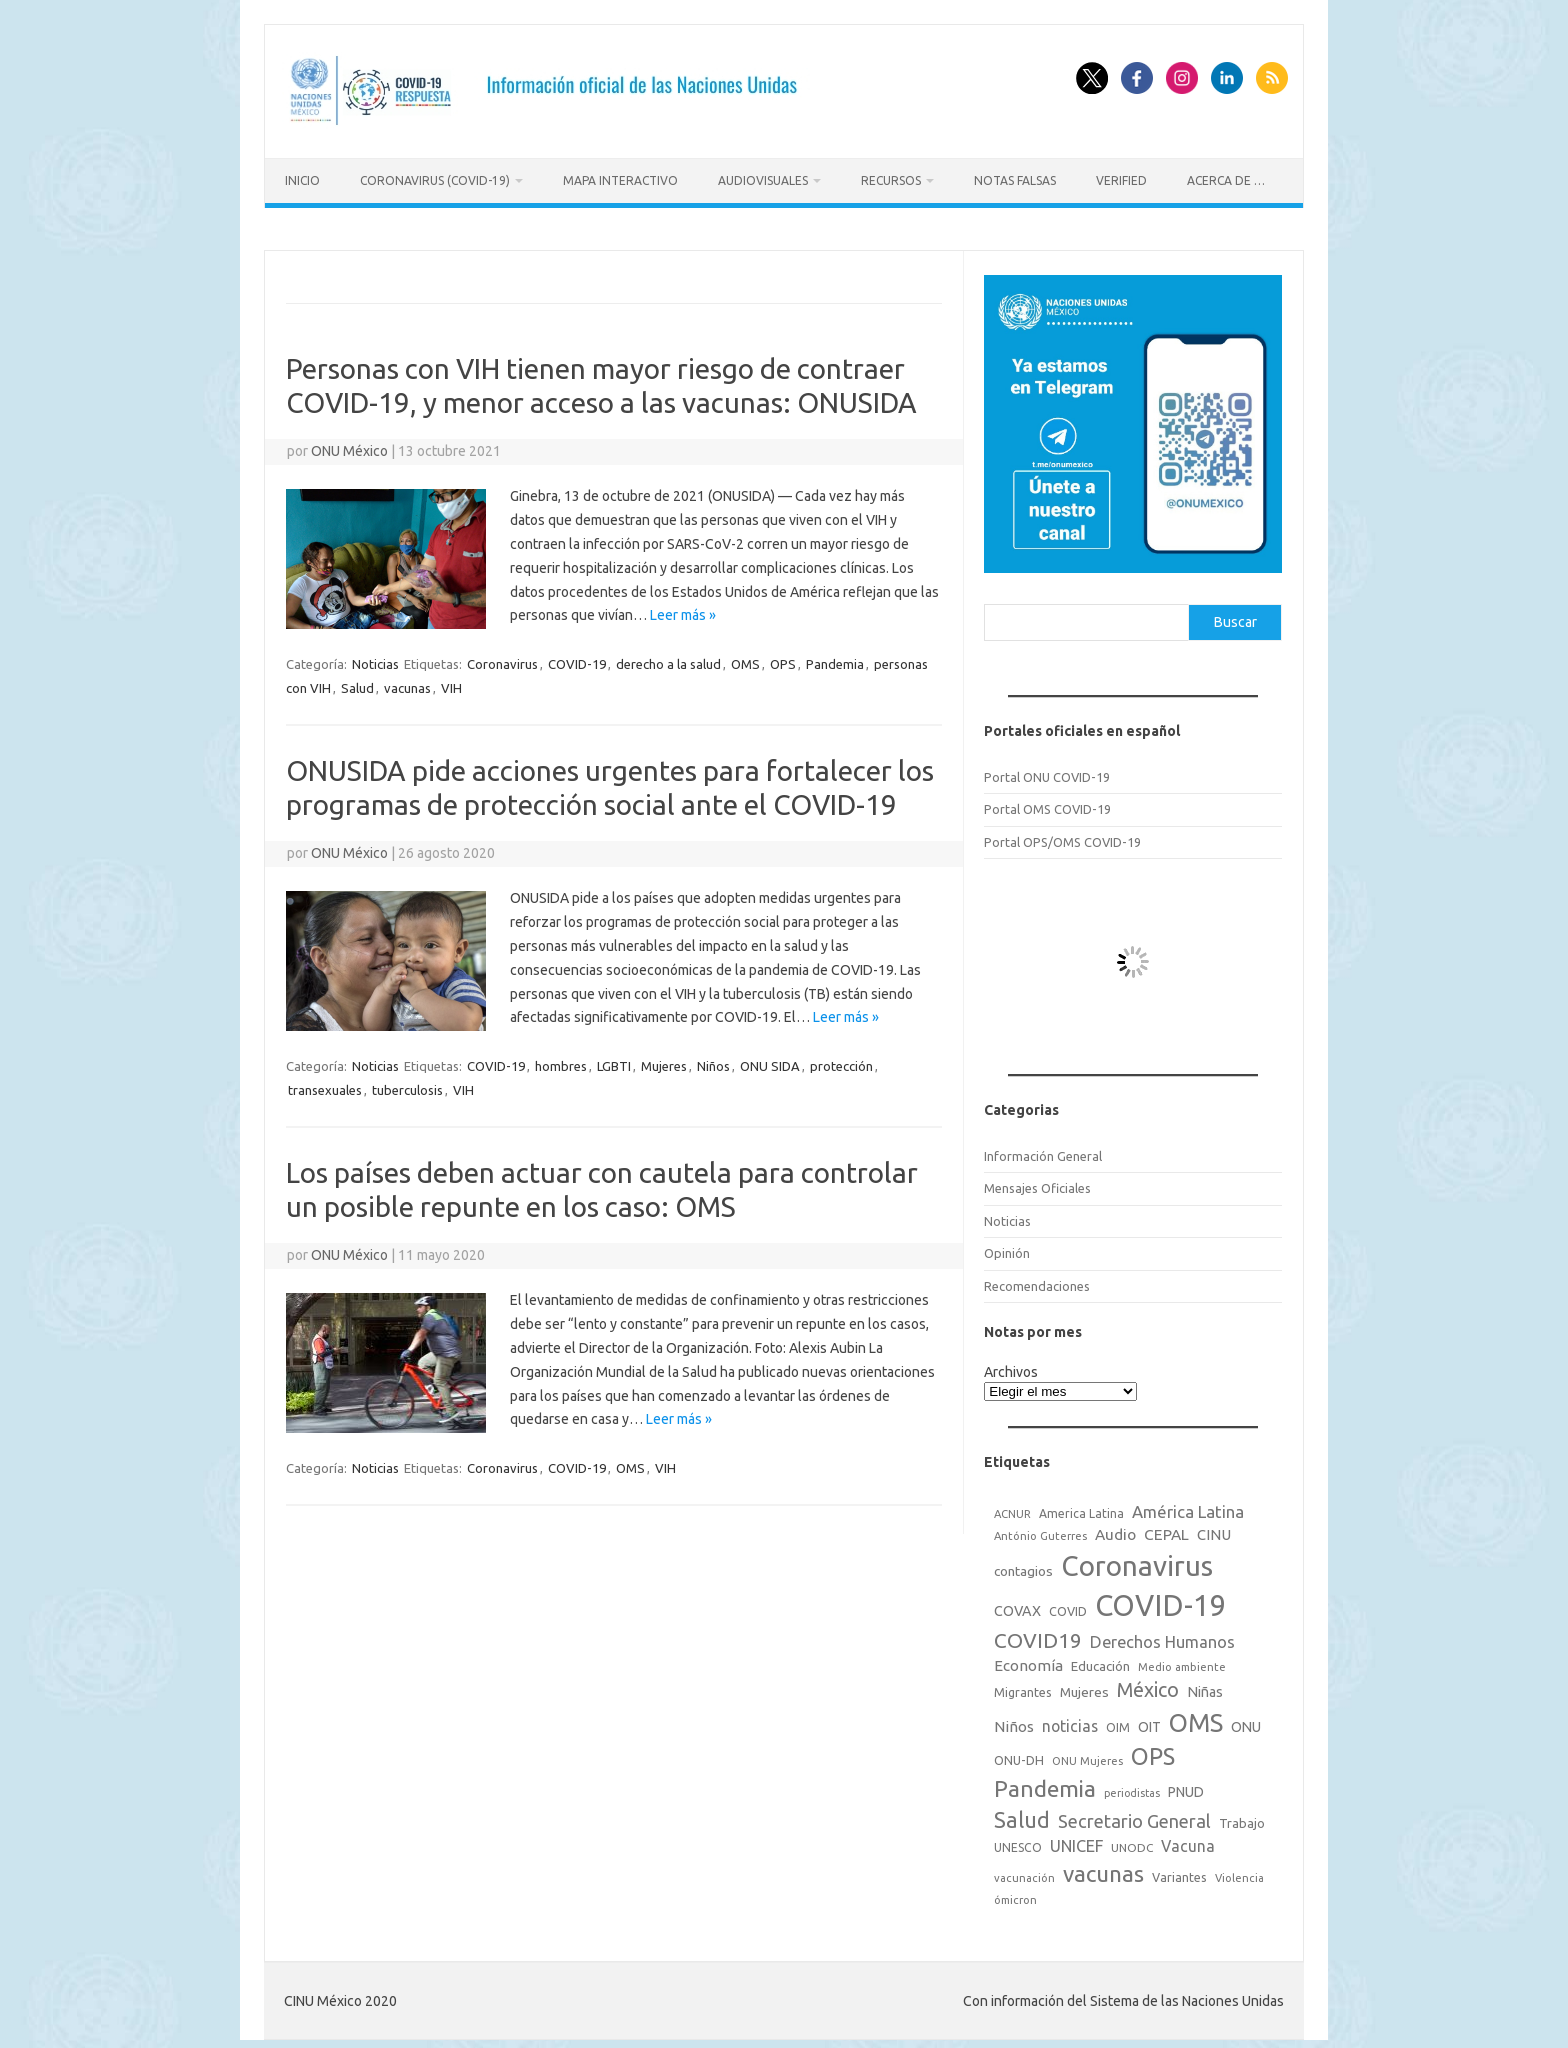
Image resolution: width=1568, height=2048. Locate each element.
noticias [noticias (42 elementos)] (1070, 1721)
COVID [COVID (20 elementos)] (1068, 1606)
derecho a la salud (668, 659)
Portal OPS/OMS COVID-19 (1062, 837)
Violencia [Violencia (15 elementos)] (1239, 1873)
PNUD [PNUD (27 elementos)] (1186, 1787)
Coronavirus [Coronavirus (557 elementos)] (1137, 1560)
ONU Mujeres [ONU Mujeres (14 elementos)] (1087, 1756)
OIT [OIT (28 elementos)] (1149, 1722)
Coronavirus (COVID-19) (435, 180)
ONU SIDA (770, 1061)
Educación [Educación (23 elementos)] (1100, 1661)
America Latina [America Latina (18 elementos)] (1081, 1509)
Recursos (891, 180)
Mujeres (664, 1061)
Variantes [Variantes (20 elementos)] (1179, 1872)
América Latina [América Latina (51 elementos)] (1188, 1507)
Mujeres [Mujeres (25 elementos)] (1084, 1687)
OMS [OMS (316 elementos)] (1196, 1717)
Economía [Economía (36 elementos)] (1028, 1660)
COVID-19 (577, 659)
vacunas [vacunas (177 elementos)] (1103, 1868)
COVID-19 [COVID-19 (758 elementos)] (1161, 1600)
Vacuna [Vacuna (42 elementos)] (1188, 1841)
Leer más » (683, 611)
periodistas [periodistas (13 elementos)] (1132, 1788)
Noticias (375, 659)
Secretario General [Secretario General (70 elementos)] (1134, 1816)
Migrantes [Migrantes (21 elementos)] (1023, 1687)
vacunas (407, 683)
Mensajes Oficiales (1037, 1184)
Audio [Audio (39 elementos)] (1115, 1529)
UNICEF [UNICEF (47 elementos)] (1076, 1841)
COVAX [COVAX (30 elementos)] (1017, 1606)
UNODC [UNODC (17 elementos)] (1132, 1842)
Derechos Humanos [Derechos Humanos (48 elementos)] (1162, 1637)
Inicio (302, 180)
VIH (451, 683)
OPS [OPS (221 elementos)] (1153, 1751)
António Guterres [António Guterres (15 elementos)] (1040, 1531)
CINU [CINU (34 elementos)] (1214, 1529)
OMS (745, 659)
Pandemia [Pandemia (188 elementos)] (1045, 1783)
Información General (1043, 1151)
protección (841, 1061)
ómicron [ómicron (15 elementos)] (1015, 1895)
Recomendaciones (1037, 1281)
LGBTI (614, 1061)
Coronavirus (502, 659)
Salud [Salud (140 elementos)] (1022, 1815)
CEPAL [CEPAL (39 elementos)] (1166, 1529)
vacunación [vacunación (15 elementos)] (1024, 1873)
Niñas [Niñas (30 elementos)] (1205, 1687)
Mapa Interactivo (620, 180)
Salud (357, 683)
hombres (561, 1061)
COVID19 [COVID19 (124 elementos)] (1038, 1635)
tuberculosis (407, 1085)
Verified (1121, 180)
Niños (713, 1061)
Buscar (1235, 617)
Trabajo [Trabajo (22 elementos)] (1242, 1818)
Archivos (1011, 1367)
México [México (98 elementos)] (1148, 1685)
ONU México (349, 447)
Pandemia (835, 659)
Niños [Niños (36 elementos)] (1014, 1721)
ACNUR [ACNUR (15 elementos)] (1012, 1510)
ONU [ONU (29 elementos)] (1246, 1722)
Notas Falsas (1015, 180)
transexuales (325, 1085)
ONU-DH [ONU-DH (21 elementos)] (1019, 1755)
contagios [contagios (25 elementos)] (1023, 1566)
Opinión (1007, 1248)
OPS (783, 659)
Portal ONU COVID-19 (1047, 772)
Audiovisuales (763, 180)
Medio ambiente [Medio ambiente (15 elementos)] (1182, 1662)
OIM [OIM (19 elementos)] (1118, 1722)
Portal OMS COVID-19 (1047, 804)
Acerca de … (1226, 180)
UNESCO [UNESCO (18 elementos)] (1018, 1842)
